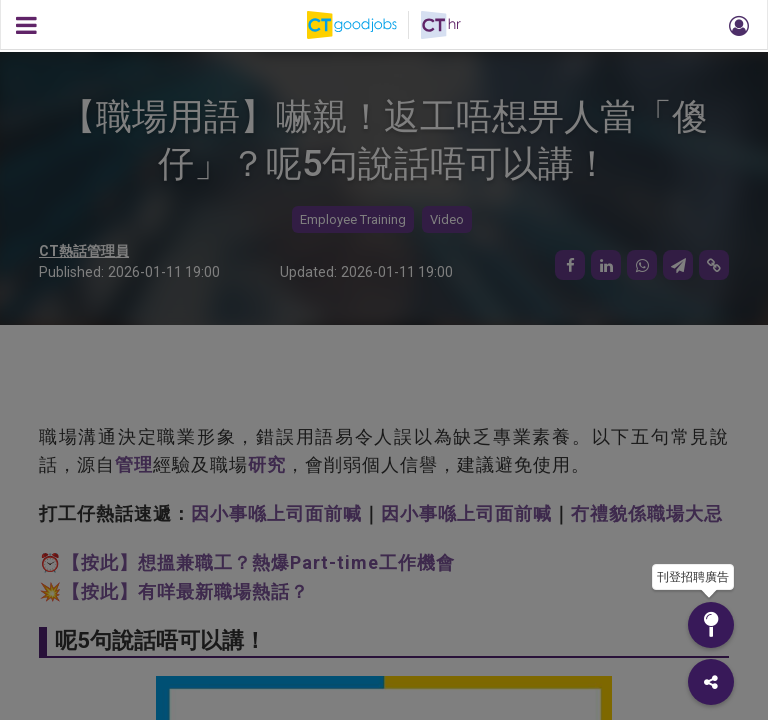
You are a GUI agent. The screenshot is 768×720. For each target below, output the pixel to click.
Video (447, 219)
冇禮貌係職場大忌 (647, 513)
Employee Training (353, 219)
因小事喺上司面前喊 (276, 513)
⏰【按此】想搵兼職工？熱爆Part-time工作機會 (247, 562)
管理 (134, 464)
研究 (267, 464)
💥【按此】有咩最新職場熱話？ (174, 591)
